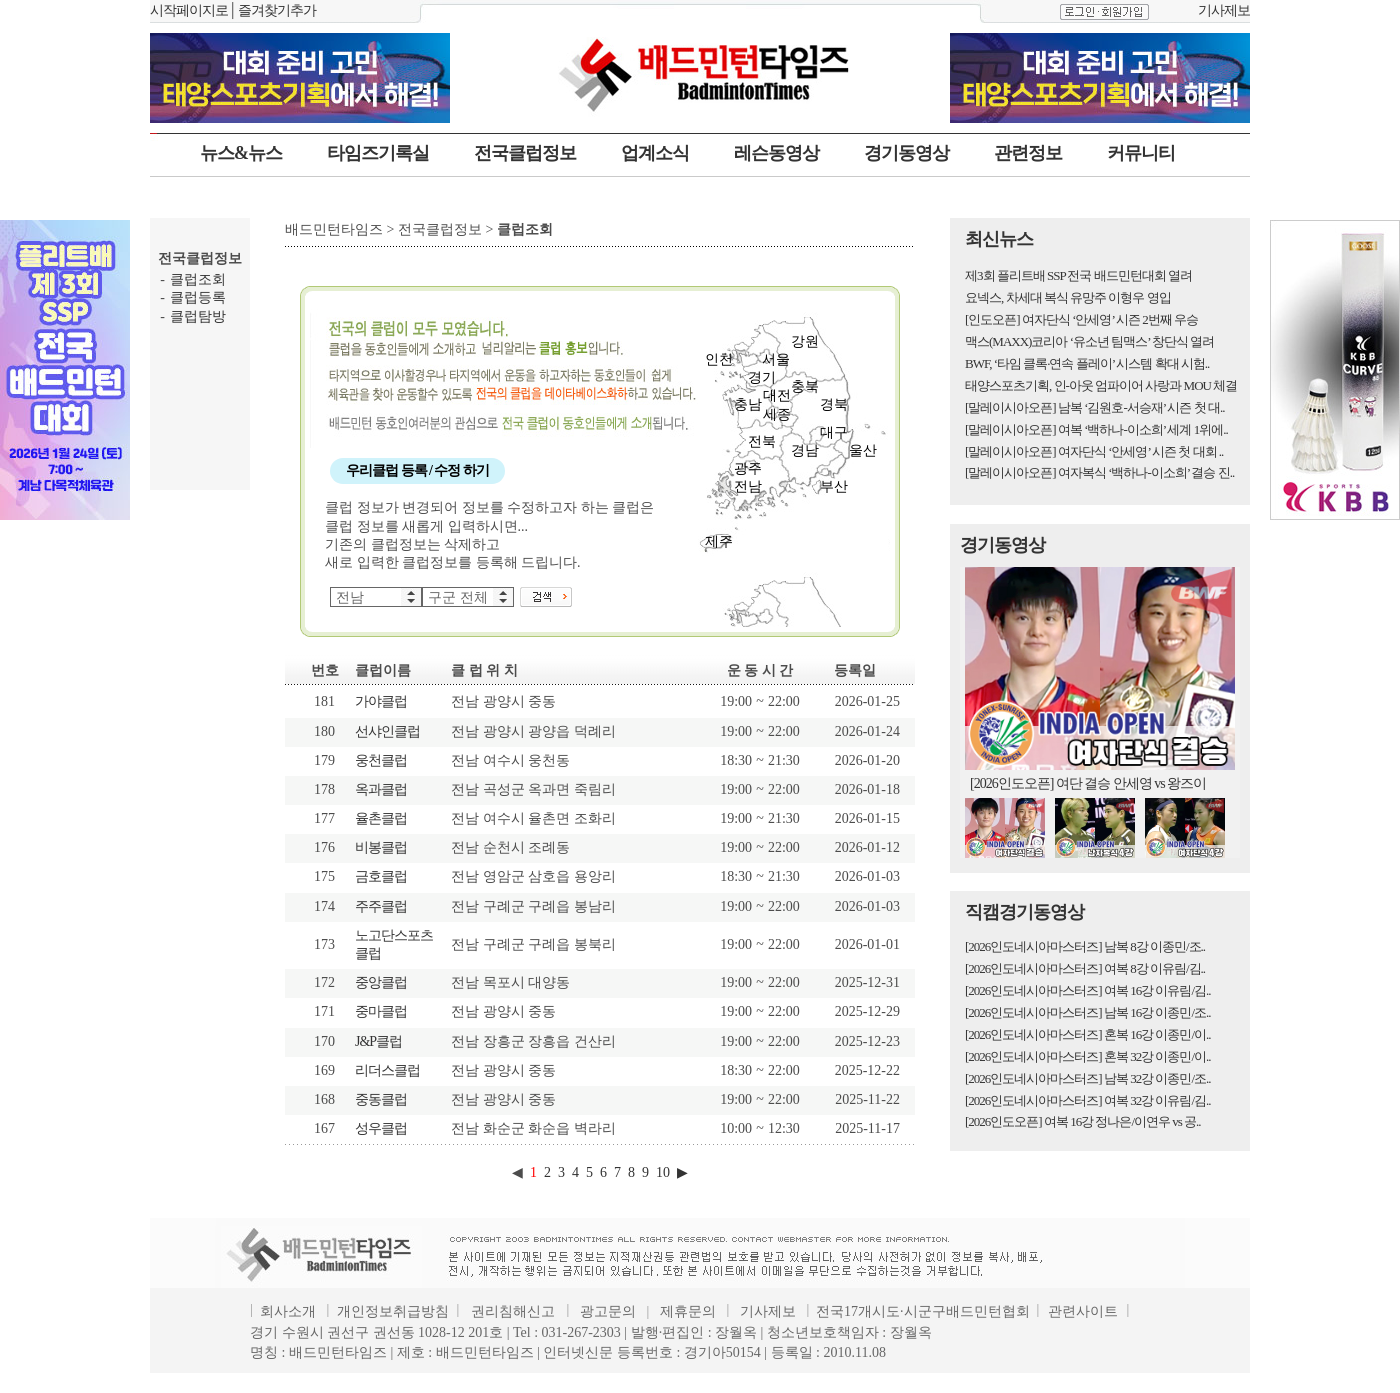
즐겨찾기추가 (277, 10)
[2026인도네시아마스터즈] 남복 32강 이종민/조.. (1088, 1078)
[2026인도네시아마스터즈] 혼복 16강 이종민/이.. (1088, 1034)
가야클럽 (381, 701)
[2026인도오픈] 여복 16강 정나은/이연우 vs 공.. (1083, 1121)
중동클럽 (381, 1099)
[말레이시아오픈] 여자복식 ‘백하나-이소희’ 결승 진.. (1099, 472)
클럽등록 (198, 297)
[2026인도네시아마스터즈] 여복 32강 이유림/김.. (1088, 1100)
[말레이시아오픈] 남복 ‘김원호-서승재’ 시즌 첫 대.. (1094, 407)
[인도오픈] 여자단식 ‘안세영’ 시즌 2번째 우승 (1081, 319)
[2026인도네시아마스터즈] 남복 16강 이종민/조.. (1088, 1012)
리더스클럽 (387, 1070)
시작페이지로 (189, 10)
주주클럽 (381, 906)
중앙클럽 (381, 982)
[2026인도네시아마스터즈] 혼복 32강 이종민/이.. (1088, 1056)
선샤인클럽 (387, 731)
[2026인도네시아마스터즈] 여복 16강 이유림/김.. (1088, 990)
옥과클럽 (381, 789)
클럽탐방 (198, 316)
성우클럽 (381, 1128)
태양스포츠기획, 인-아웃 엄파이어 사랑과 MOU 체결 (1101, 385)
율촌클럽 (381, 818)
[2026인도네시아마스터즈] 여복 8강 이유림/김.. (1085, 968)
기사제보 (1224, 10)
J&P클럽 (378, 1041)
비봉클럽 (381, 847)
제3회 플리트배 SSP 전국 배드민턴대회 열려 (1078, 275)
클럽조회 (198, 279)
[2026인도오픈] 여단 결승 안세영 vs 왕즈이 (1088, 783)
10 (663, 1172)
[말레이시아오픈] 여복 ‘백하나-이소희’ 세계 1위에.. (1096, 429)
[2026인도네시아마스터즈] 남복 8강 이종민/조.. (1085, 946)
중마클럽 (381, 1011)
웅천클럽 (381, 760)
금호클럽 (381, 876)
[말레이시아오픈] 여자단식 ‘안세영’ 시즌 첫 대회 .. (1094, 451)
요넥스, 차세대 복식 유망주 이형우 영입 (1068, 297)
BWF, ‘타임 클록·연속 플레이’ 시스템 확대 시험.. (1087, 363)
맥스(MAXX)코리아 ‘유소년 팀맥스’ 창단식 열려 (1089, 341)
